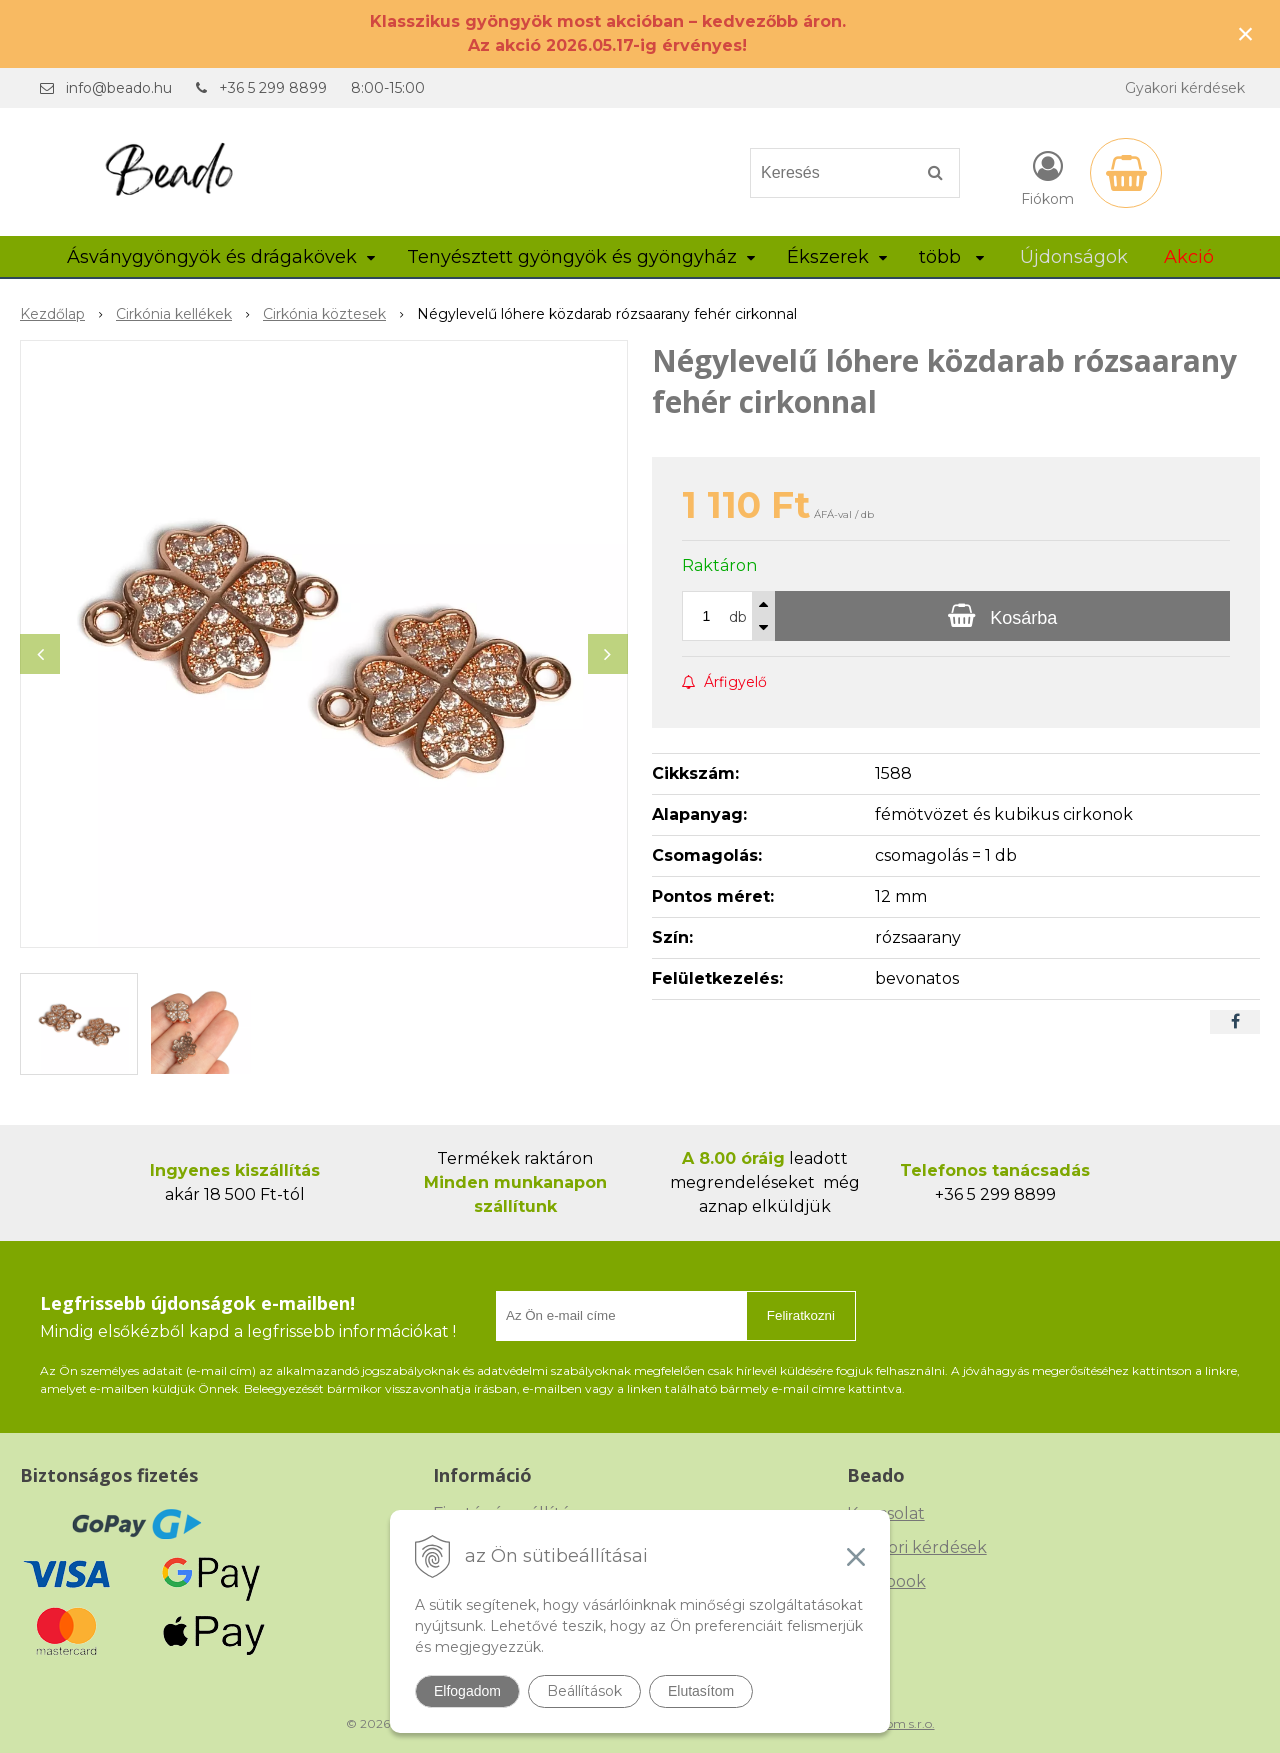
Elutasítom (701, 1691)
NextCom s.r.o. (893, 1723)
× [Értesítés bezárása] (1246, 33)
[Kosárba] (1002, 616)
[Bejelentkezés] (1047, 177)
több (951, 257)
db (738, 617)
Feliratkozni (801, 1315)
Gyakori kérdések (1185, 88)
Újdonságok (1074, 257)
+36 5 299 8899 (273, 88)
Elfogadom (467, 1691)
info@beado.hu (119, 88)
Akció (1189, 257)
